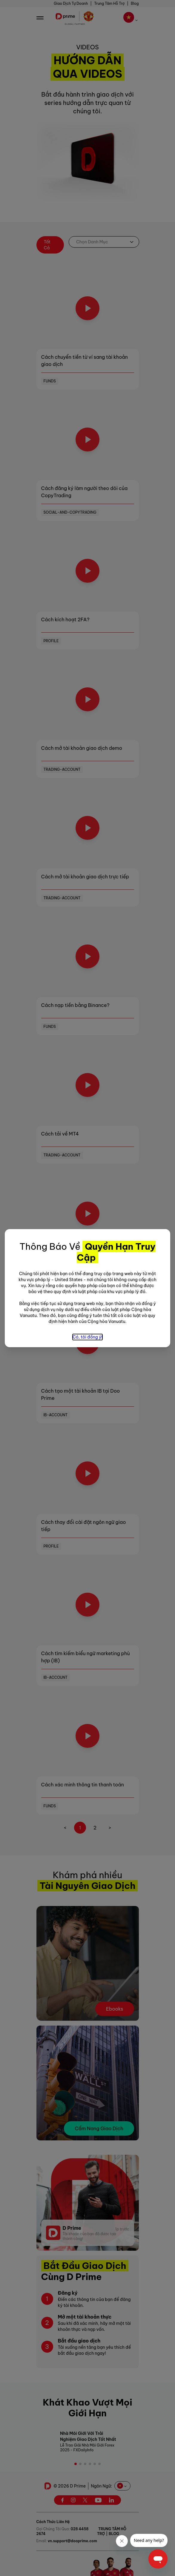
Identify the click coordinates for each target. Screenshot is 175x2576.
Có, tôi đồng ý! (87, 1337)
